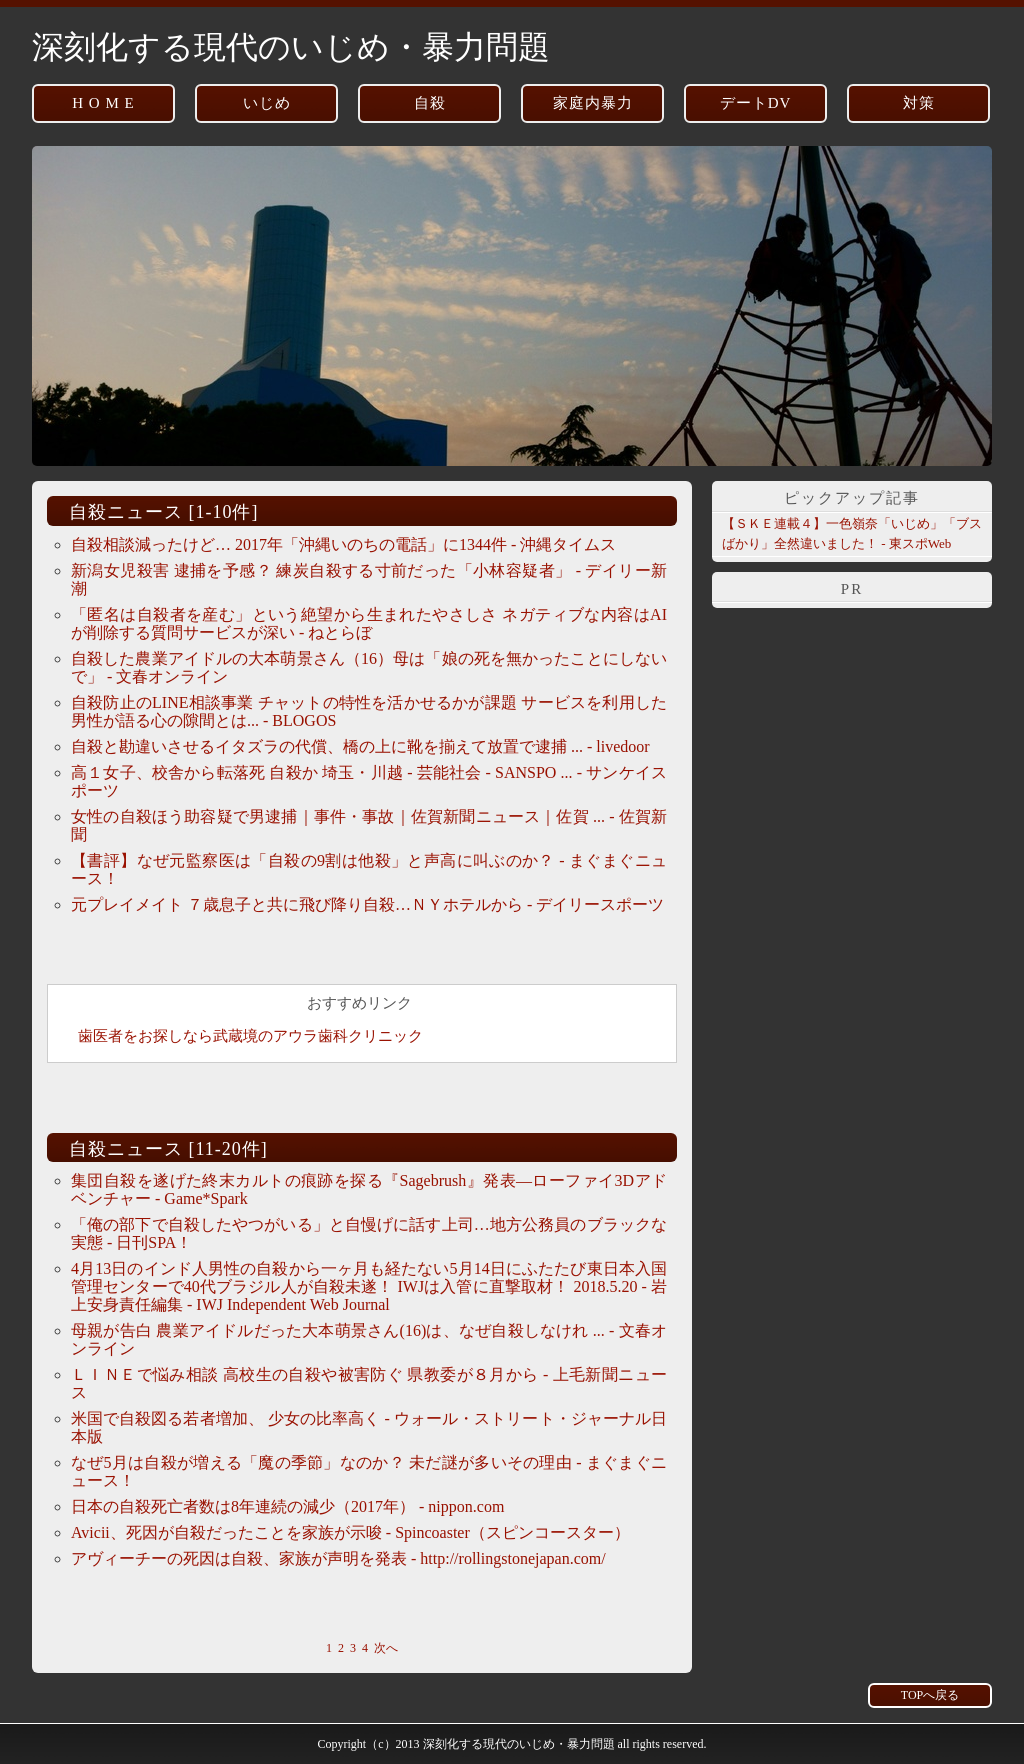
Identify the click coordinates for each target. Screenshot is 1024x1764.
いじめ (267, 103)
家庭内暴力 (593, 103)
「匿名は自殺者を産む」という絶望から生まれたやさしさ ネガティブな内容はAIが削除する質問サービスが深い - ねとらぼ (369, 623)
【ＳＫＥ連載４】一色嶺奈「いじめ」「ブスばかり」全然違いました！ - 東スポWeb (852, 533)
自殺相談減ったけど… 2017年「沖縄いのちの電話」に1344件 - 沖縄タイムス (343, 544)
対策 (919, 103)
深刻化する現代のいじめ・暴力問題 (291, 47)
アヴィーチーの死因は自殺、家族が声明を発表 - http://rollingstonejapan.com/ (338, 1558)
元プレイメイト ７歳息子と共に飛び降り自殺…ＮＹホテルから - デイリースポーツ (367, 904)
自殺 (430, 103)
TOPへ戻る (930, 1695)
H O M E (103, 103)
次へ (386, 1648)
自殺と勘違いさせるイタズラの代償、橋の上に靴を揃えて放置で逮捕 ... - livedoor (360, 746)
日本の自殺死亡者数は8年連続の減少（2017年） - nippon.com (287, 1506)
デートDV (756, 103)
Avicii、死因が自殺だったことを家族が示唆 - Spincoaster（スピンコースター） (350, 1532)
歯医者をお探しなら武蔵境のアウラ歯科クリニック (250, 1036)
